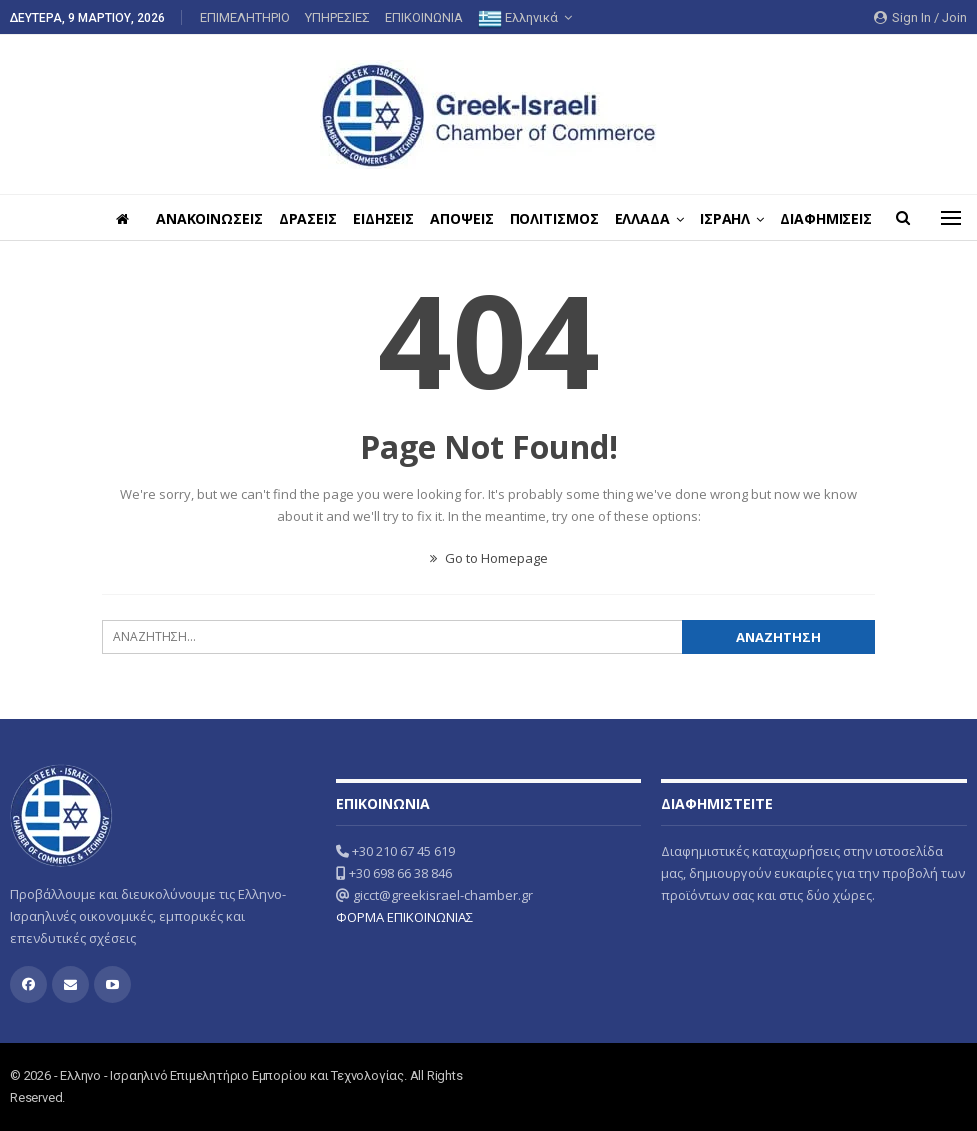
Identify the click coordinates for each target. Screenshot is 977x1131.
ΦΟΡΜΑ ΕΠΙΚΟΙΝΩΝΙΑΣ (404, 917)
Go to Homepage (489, 558)
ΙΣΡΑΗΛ (789, 218)
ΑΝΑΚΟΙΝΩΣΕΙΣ (255, 218)
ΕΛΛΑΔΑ (703, 218)
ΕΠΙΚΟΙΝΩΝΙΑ (424, 17)
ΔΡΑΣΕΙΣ (357, 218)
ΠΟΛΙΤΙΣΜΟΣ (612, 218)
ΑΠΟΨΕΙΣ (517, 218)
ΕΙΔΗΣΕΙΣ (435, 218)
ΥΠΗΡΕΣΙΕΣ (337, 17)
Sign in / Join (920, 17)
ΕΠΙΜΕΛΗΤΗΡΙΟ (245, 17)
